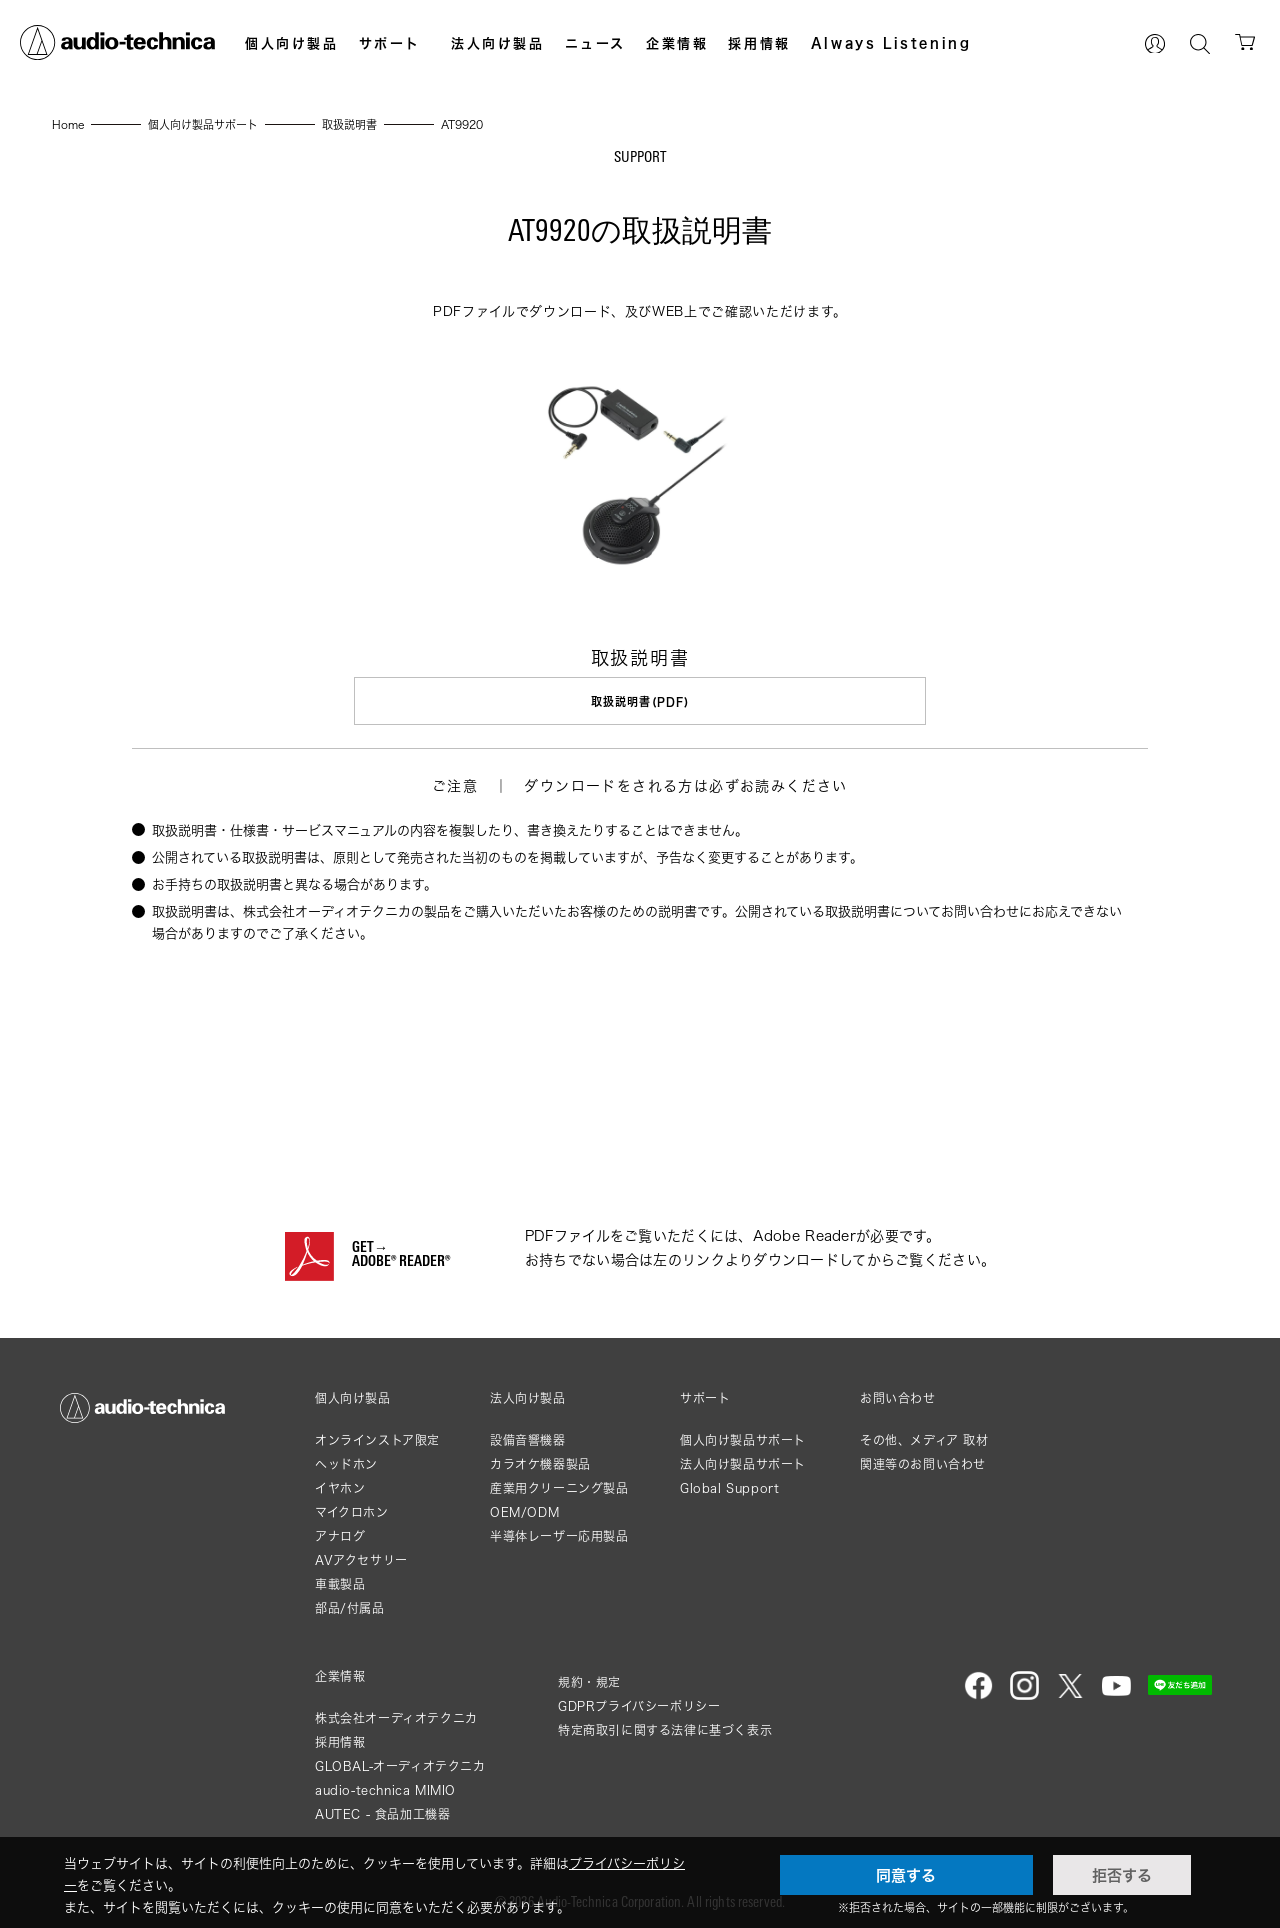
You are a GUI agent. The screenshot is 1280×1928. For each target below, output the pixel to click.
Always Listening (891, 43)
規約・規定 (589, 1679)
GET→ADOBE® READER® (401, 1253)
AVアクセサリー (361, 1557)
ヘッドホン (346, 1461)
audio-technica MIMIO (385, 1787)
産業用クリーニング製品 (559, 1485)
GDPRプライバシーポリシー (639, 1703)
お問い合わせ (898, 1396)
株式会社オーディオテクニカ (396, 1715)
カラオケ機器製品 (540, 1461)
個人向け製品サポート (743, 1437)
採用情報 (759, 43)
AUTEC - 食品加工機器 (382, 1811)
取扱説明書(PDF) (640, 701)
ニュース (595, 43)
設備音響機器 (528, 1437)
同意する (906, 1875)
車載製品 (340, 1581)
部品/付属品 (350, 1605)
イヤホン (340, 1485)
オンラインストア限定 (377, 1437)
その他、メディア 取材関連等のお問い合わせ (924, 1449)
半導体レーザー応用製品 (559, 1533)
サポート (390, 43)
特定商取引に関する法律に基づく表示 (665, 1727)
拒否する (1122, 1875)
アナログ (340, 1533)
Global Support (729, 1485)
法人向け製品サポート (743, 1461)
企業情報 (677, 43)
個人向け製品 (292, 43)
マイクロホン (352, 1509)
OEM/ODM (524, 1509)
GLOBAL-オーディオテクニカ (400, 1763)
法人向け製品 (498, 43)
